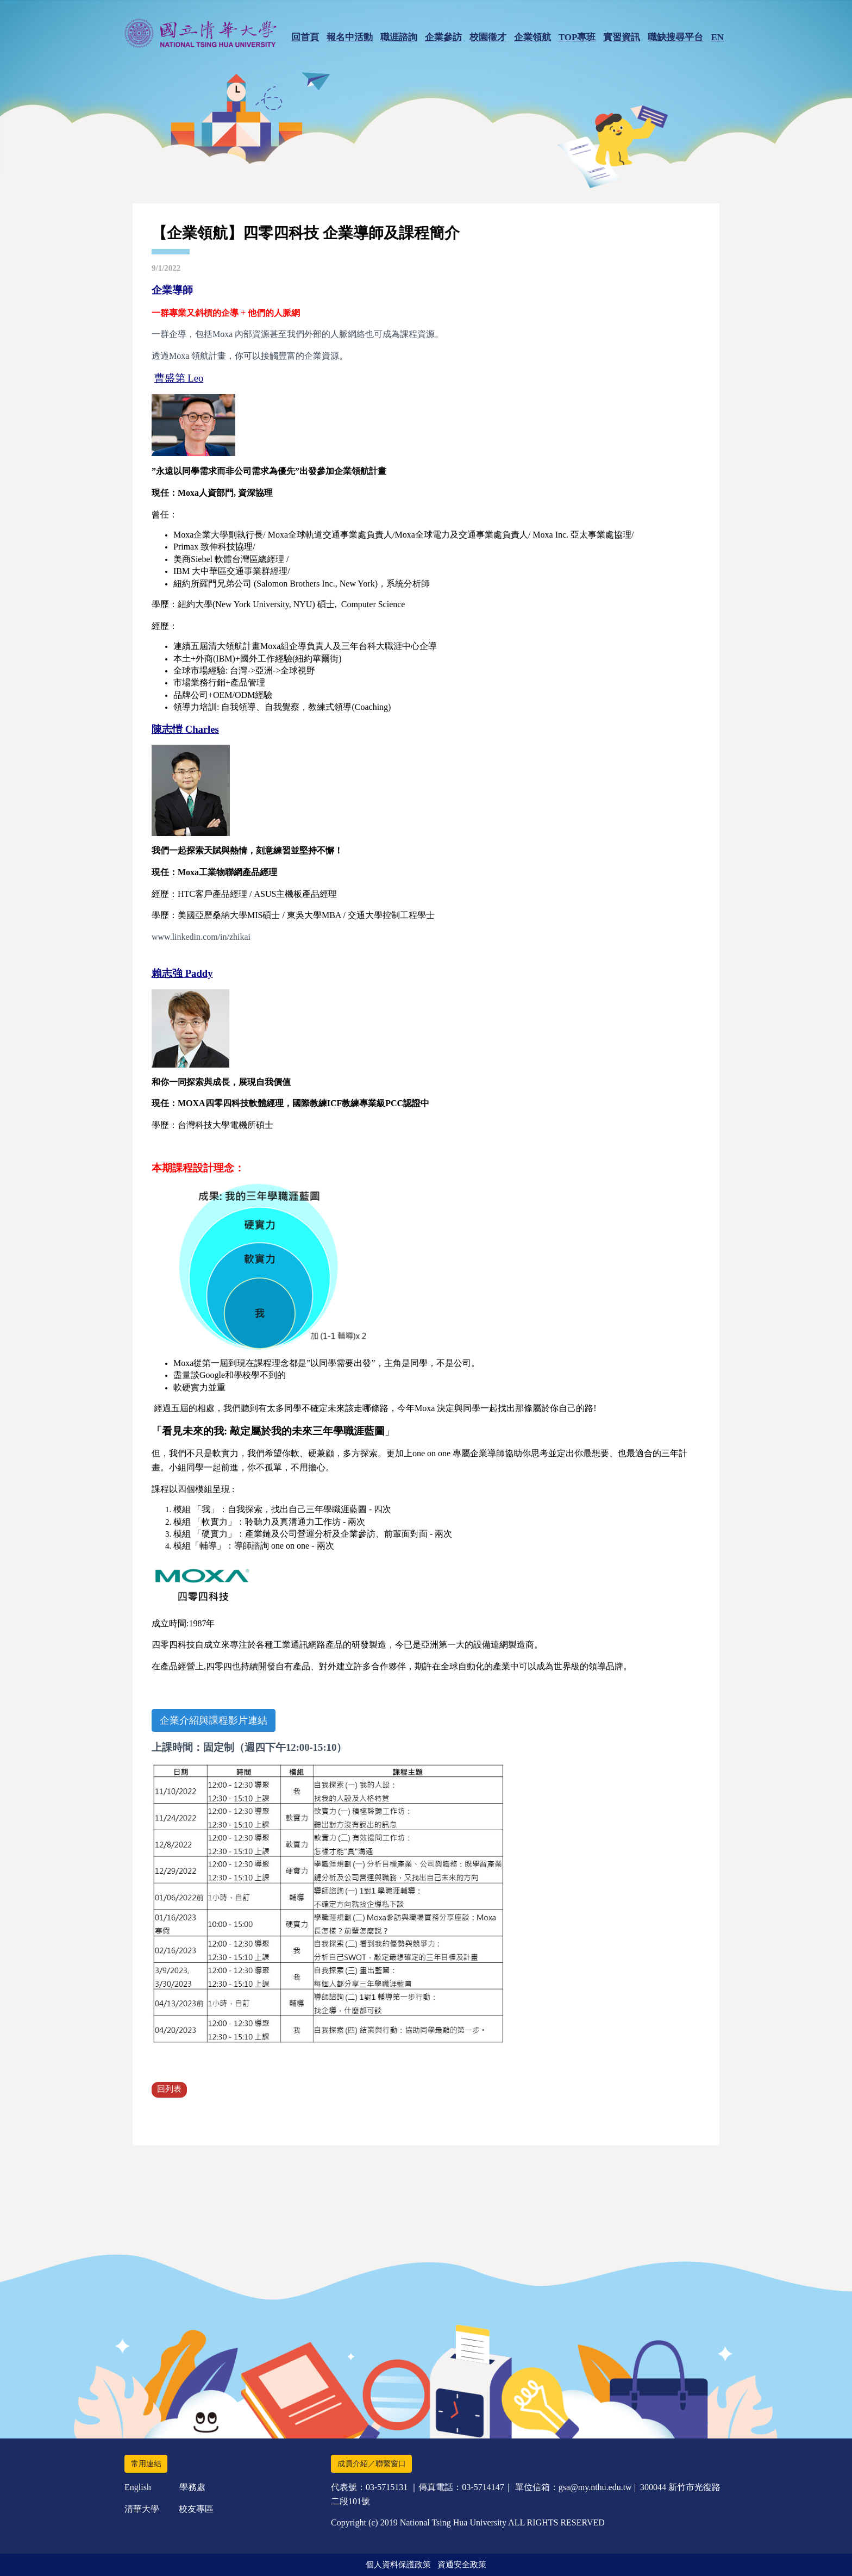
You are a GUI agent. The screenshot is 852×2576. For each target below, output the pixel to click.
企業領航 (532, 37)
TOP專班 (577, 37)
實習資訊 (621, 37)
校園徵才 (487, 37)
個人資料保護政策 (398, 2564)
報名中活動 (350, 37)
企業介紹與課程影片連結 (213, 1720)
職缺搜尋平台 (675, 37)
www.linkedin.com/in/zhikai (201, 936)
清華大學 (141, 2508)
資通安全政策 (461, 2564)
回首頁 (305, 37)
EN (717, 37)
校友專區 (196, 2508)
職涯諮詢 (398, 37)
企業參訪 (443, 37)
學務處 (192, 2487)
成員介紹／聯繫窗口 (371, 2464)
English (137, 2487)
